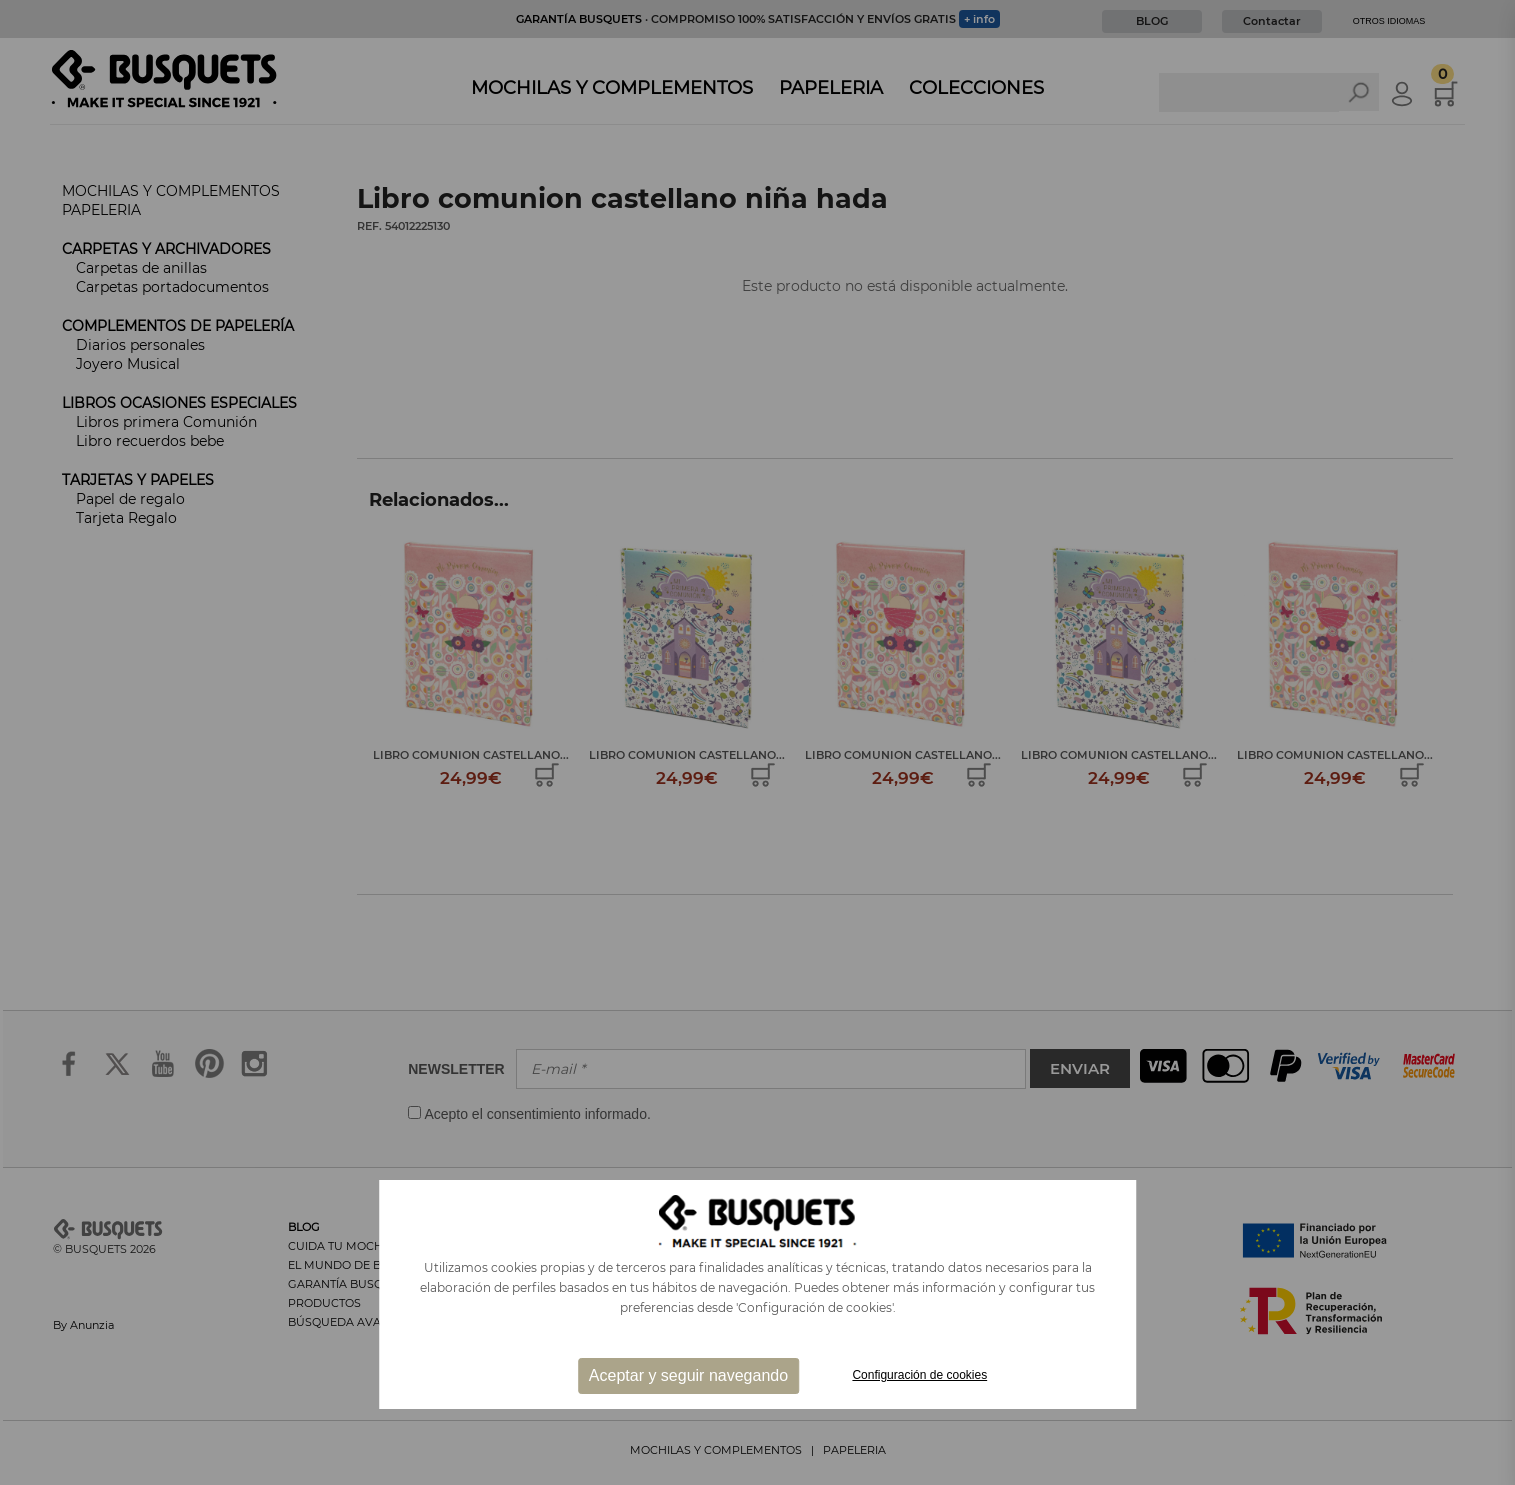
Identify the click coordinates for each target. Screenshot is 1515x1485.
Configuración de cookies (919, 1375)
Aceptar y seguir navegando (688, 1375)
